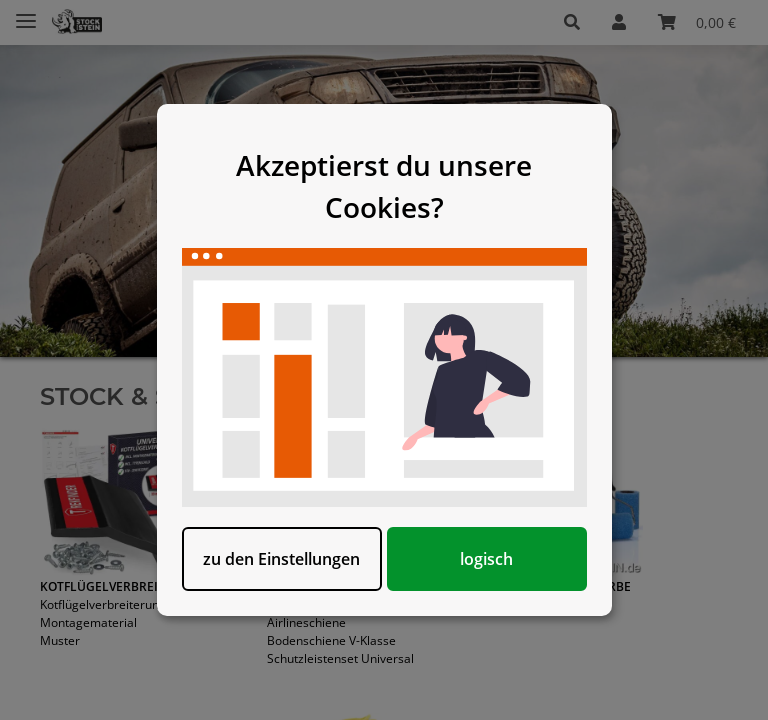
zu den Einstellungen (281, 559)
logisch (486, 559)
